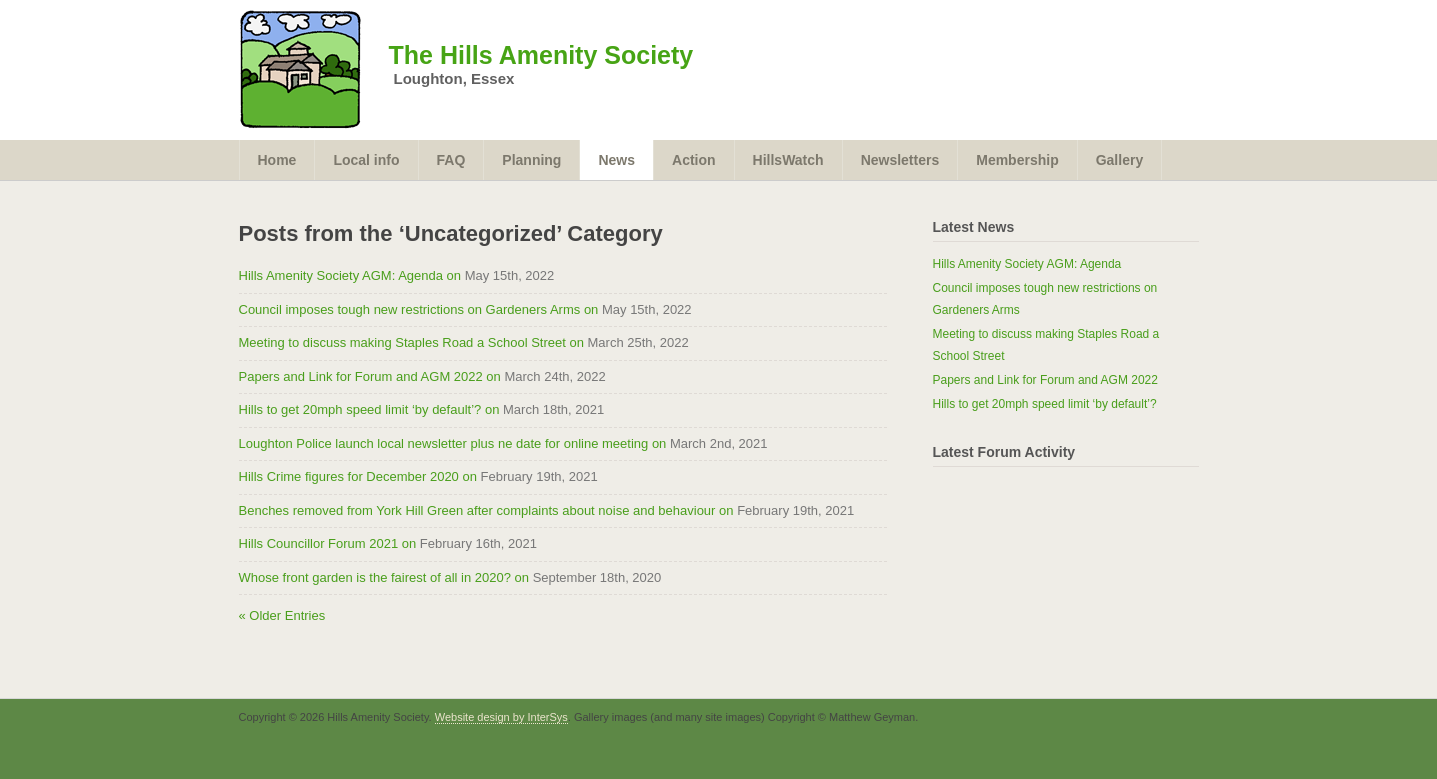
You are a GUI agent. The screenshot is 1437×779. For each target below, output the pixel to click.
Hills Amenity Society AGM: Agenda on (350, 275)
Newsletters (900, 160)
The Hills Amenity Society (541, 55)
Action (694, 160)
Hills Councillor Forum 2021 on (328, 543)
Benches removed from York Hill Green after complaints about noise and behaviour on (486, 510)
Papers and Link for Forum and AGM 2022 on (370, 376)
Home (277, 160)
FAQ (451, 160)
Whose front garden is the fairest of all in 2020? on (384, 577)
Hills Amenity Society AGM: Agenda (1027, 264)
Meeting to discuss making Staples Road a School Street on (411, 342)
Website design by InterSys (501, 717)
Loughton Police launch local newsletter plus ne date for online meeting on (453, 443)
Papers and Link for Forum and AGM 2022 (1045, 380)
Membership (1017, 160)
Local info (366, 160)
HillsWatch (788, 160)
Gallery (1119, 160)
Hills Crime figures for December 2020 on (358, 476)
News (616, 160)
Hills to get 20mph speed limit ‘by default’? (1045, 404)
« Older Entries (282, 615)
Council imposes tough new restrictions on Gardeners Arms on (419, 309)
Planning (531, 160)
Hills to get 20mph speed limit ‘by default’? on (369, 409)
